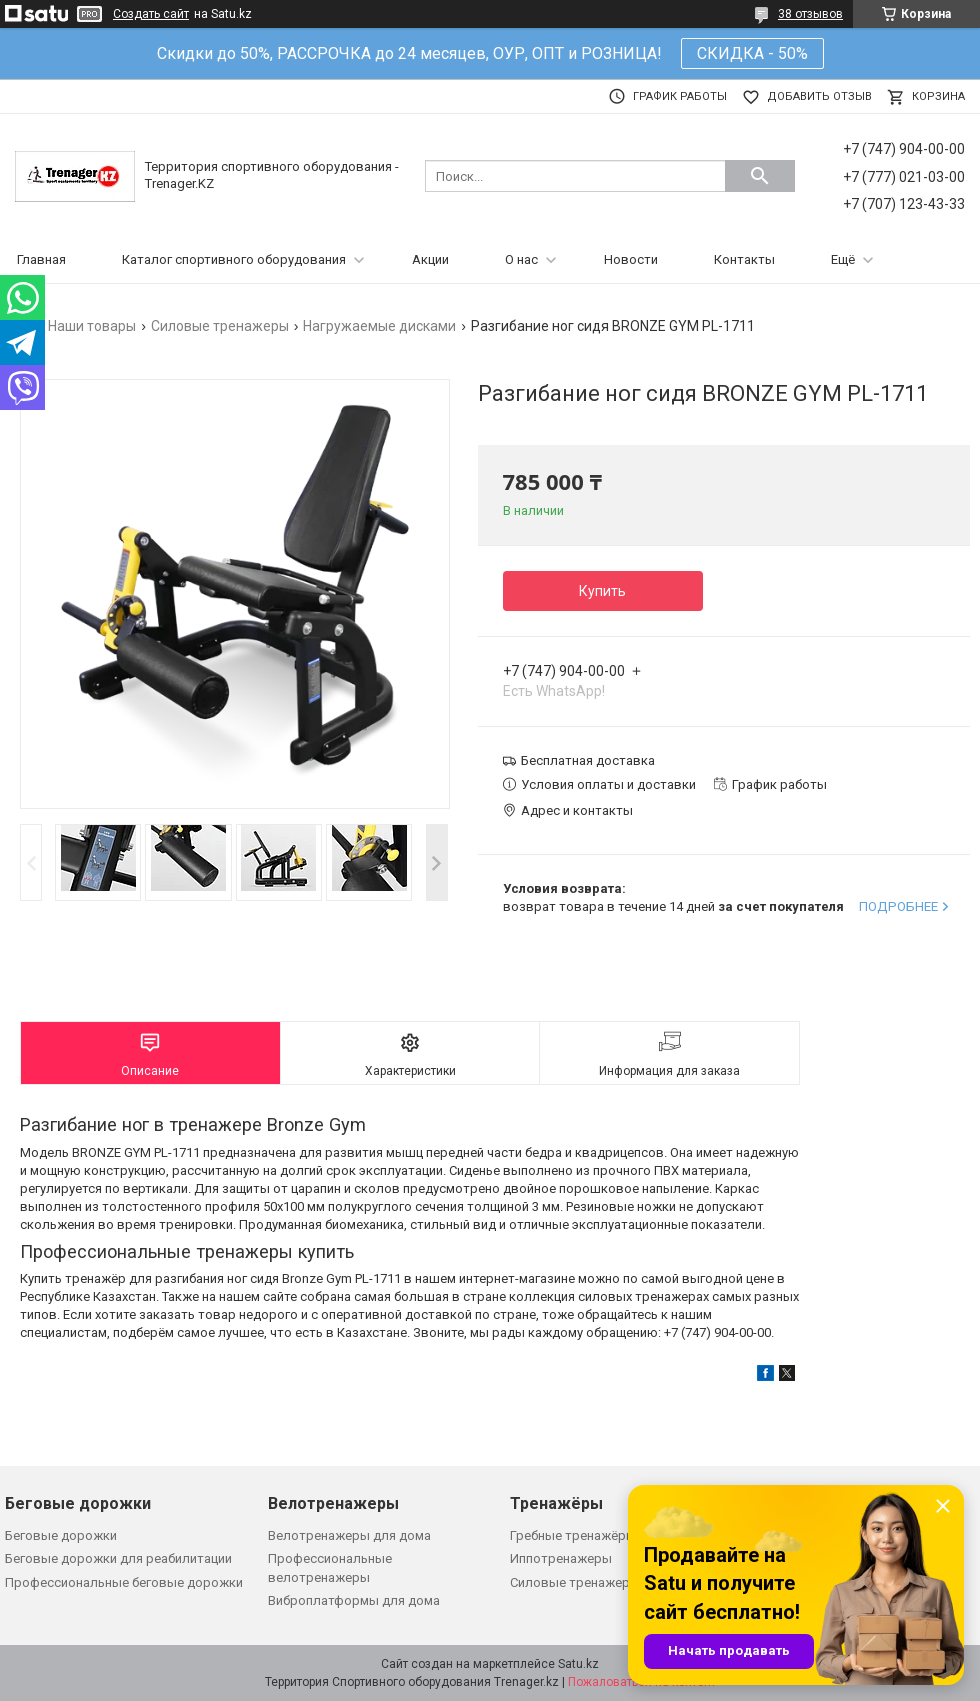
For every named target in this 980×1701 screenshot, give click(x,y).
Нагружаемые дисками (379, 326)
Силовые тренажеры (220, 326)
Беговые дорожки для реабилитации (118, 1558)
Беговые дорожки (61, 1535)
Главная (41, 259)
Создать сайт (151, 14)
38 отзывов (810, 14)
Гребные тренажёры (573, 1535)
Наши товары (92, 326)
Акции (430, 259)
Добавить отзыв (819, 96)
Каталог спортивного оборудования (234, 259)
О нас (521, 259)
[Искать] (760, 176)
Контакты (744, 259)
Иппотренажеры (561, 1558)
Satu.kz (578, 1664)
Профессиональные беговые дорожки (124, 1582)
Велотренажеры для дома (349, 1535)
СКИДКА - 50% (752, 53)
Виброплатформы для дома (354, 1600)
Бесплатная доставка (588, 760)
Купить (602, 591)
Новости (631, 259)
